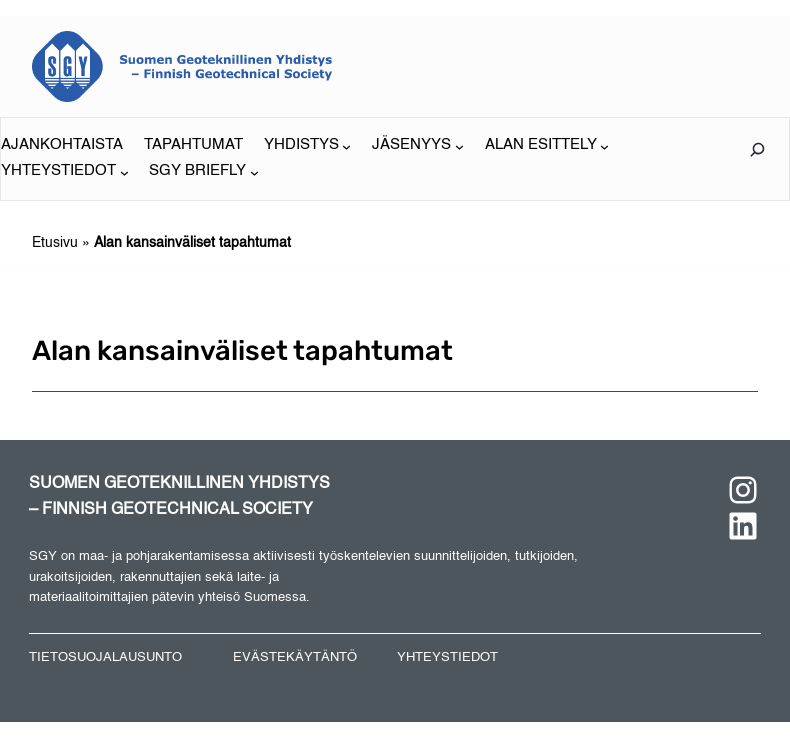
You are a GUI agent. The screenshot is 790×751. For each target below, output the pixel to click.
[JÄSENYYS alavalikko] (418, 146)
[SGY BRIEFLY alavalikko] (204, 172)
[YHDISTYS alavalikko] (308, 146)
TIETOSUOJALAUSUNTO (105, 657)
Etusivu (55, 243)
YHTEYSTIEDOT (447, 657)
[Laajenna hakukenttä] (757, 149)
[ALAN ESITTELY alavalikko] (547, 146)
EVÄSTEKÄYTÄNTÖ (295, 657)
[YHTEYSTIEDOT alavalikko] (65, 172)
